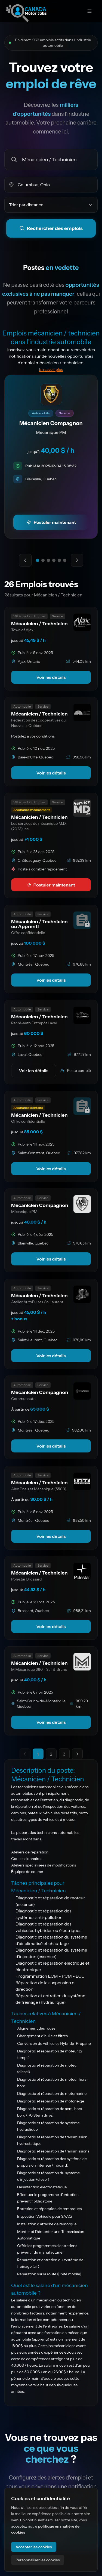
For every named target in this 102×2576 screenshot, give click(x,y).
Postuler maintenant (51, 885)
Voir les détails (51, 677)
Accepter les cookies (34, 2546)
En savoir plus (51, 369)
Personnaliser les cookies (38, 2560)
